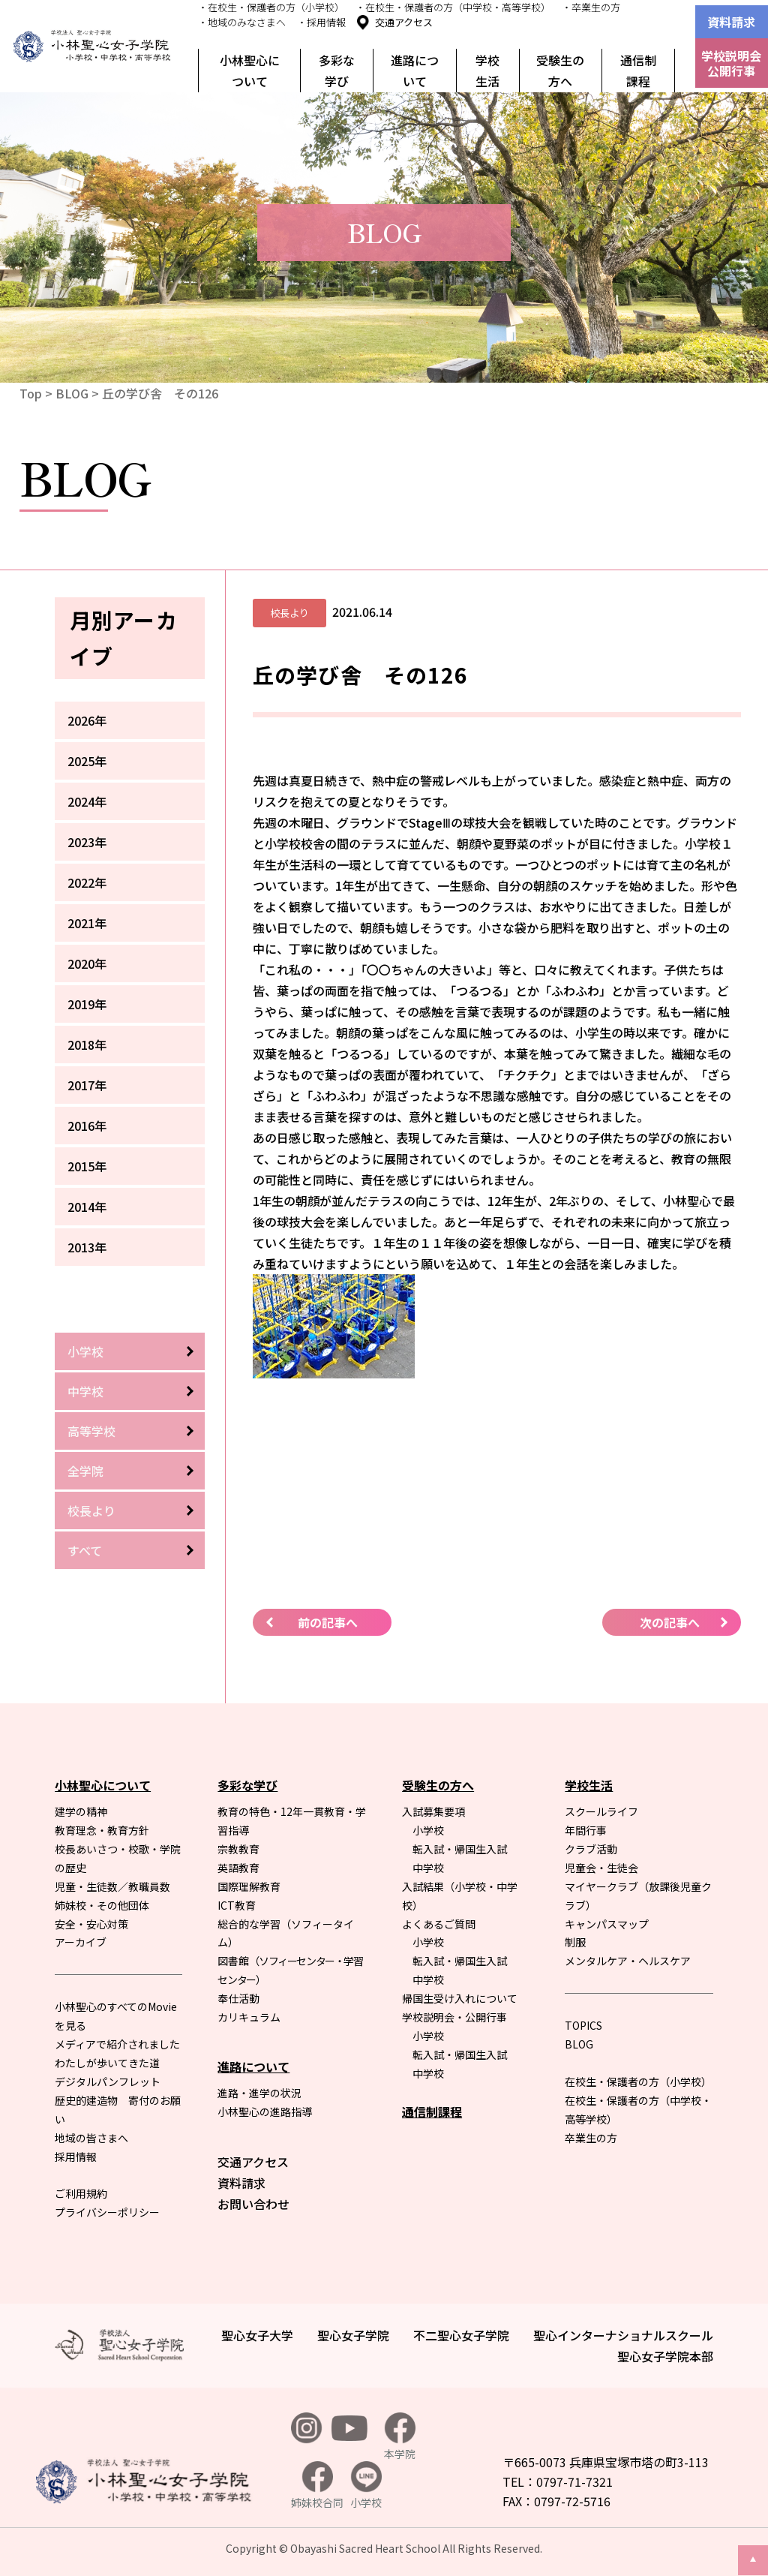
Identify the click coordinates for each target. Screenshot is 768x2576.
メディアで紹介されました (117, 2043)
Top (31, 393)
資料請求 (731, 22)
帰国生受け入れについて (460, 1998)
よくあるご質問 (439, 1923)
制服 (575, 1941)
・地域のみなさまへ (242, 22)
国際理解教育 (249, 1886)
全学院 (86, 1471)
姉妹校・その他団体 (102, 1905)
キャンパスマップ (607, 1923)
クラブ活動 (591, 1848)
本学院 (400, 2436)
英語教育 (239, 1867)
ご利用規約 (81, 2193)
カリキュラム (249, 2016)
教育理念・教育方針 (102, 1830)
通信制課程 (638, 70)
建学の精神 (81, 1811)
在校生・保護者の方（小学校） (638, 2081)
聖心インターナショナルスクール (623, 2335)
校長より (92, 1510)
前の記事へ (328, 1622)
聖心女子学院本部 (665, 2356)
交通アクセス (404, 22)
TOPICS (583, 2025)
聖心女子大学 (257, 2335)
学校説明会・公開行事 (454, 2016)
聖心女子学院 (353, 2335)
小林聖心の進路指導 (265, 2111)
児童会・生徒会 (601, 1867)
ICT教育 (237, 1905)
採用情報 (76, 2156)
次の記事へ (670, 1622)
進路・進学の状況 (260, 2092)
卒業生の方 (591, 2137)
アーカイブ (80, 1941)
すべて (85, 1550)
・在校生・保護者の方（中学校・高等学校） (453, 7)
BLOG (72, 393)
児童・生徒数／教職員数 (112, 1886)
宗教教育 (239, 1848)
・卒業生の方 (591, 7)
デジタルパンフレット (107, 2081)
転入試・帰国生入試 (459, 1848)
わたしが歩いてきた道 (107, 2062)
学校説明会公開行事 (731, 63)
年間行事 (586, 1830)
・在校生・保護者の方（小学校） (271, 7)
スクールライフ (601, 1811)
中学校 (86, 1391)
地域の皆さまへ (91, 2137)
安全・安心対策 (91, 1923)
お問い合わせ (254, 2204)
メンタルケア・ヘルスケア (628, 1960)
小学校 (86, 1351)
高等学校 (92, 1431)
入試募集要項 (433, 1811)
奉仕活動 (239, 1998)
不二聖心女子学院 (461, 2335)
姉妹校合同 (317, 2485)
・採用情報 (321, 22)
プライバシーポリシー (107, 2212)
